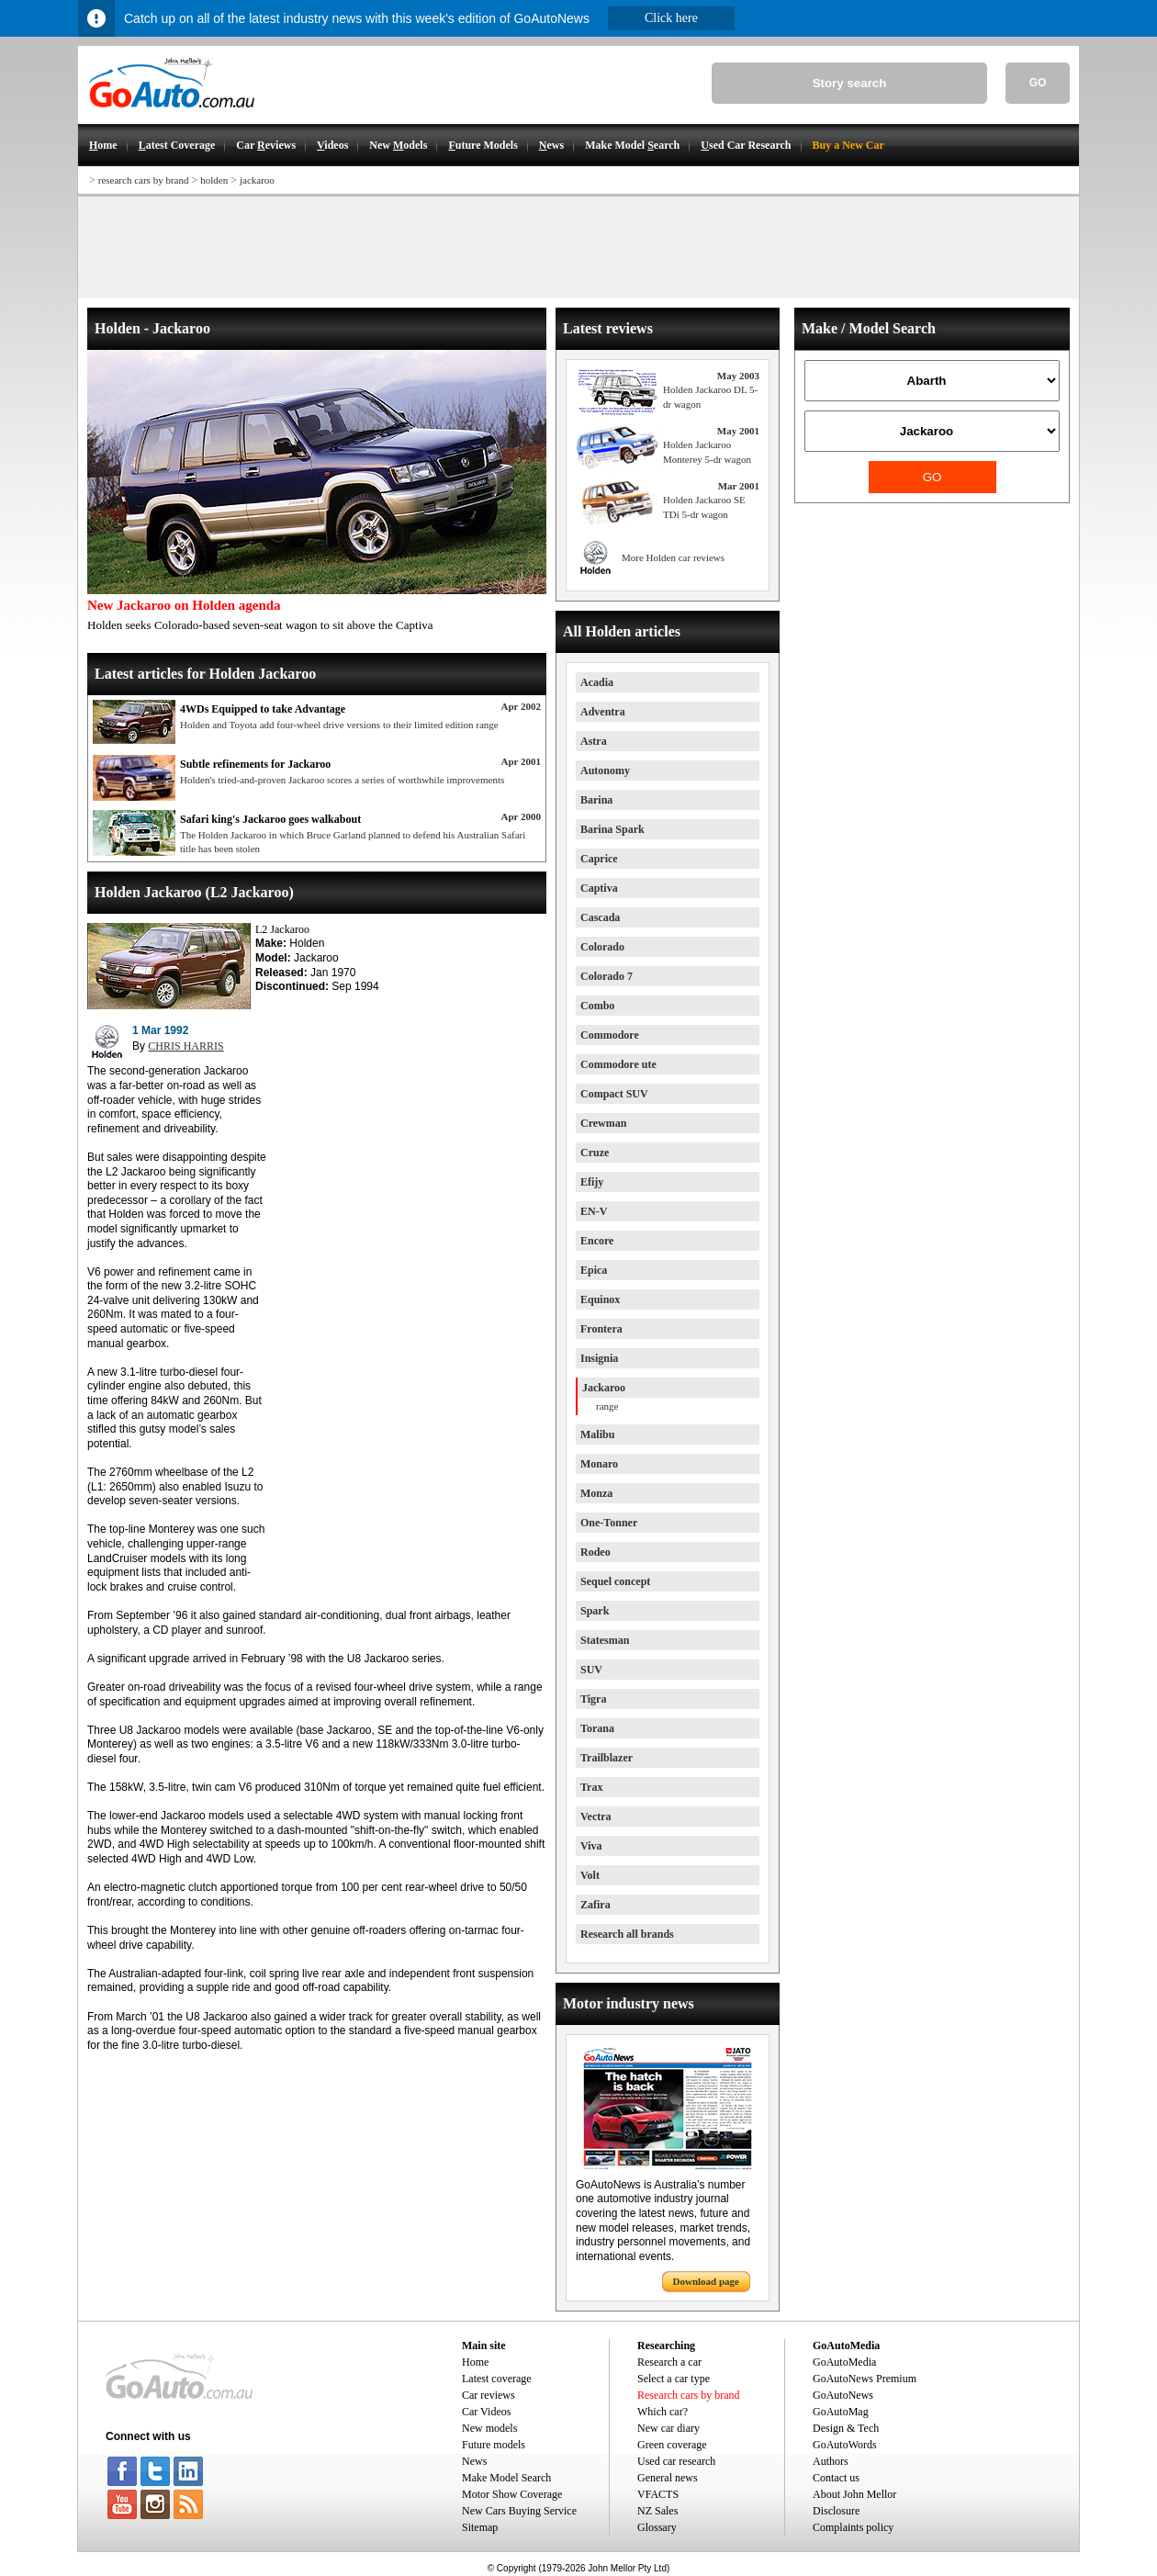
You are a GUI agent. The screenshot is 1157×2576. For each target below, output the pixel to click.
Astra (593, 741)
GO (1038, 82)
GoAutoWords (845, 2444)
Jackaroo (603, 1387)
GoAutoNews (843, 2395)
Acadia (596, 682)
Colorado (602, 946)
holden (214, 180)
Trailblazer (606, 1757)
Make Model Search (506, 2477)
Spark (594, 1610)
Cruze (594, 1152)
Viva (591, 1845)
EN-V (593, 1211)
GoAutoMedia (844, 2362)
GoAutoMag (841, 2411)
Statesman (604, 1640)
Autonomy (605, 770)
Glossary (657, 2527)
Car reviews (488, 2395)
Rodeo (595, 1552)
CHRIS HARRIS (185, 1046)
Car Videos (486, 2411)
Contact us (836, 2477)
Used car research (676, 2461)
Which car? (662, 2411)
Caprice (599, 858)
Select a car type (673, 2378)
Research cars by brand (688, 2395)
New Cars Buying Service (519, 2510)
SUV (591, 1669)
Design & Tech (846, 2428)
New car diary (668, 2428)
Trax (591, 1787)
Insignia (599, 1358)
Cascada (600, 917)
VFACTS (658, 2494)
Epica (593, 1270)
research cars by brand (143, 180)
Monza (596, 1493)
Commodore (609, 1035)
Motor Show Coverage (512, 2494)
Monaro (599, 1463)
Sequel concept (615, 1581)
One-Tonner (608, 1522)
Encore (596, 1240)
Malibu (597, 1434)
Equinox (600, 1299)
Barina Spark (612, 829)
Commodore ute (618, 1064)
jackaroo (257, 180)
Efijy (591, 1182)
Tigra (593, 1699)
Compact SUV (614, 1093)
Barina (596, 799)
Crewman (603, 1123)
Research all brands (627, 1934)
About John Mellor (854, 2494)
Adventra (602, 711)
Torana (597, 1728)
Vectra (596, 1816)
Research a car (669, 2362)
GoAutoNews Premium (864, 2378)
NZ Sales (657, 2510)
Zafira (595, 1904)
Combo (597, 1005)
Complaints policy (853, 2527)
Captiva (599, 888)
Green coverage (672, 2444)
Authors (830, 2461)
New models (489, 2428)
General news (667, 2477)
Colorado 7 (606, 976)
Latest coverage (497, 2378)
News (474, 2461)
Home (475, 2362)
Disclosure (836, 2510)
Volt (590, 1875)
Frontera (601, 1328)
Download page (706, 2281)
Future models (493, 2444)
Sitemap (480, 2527)
